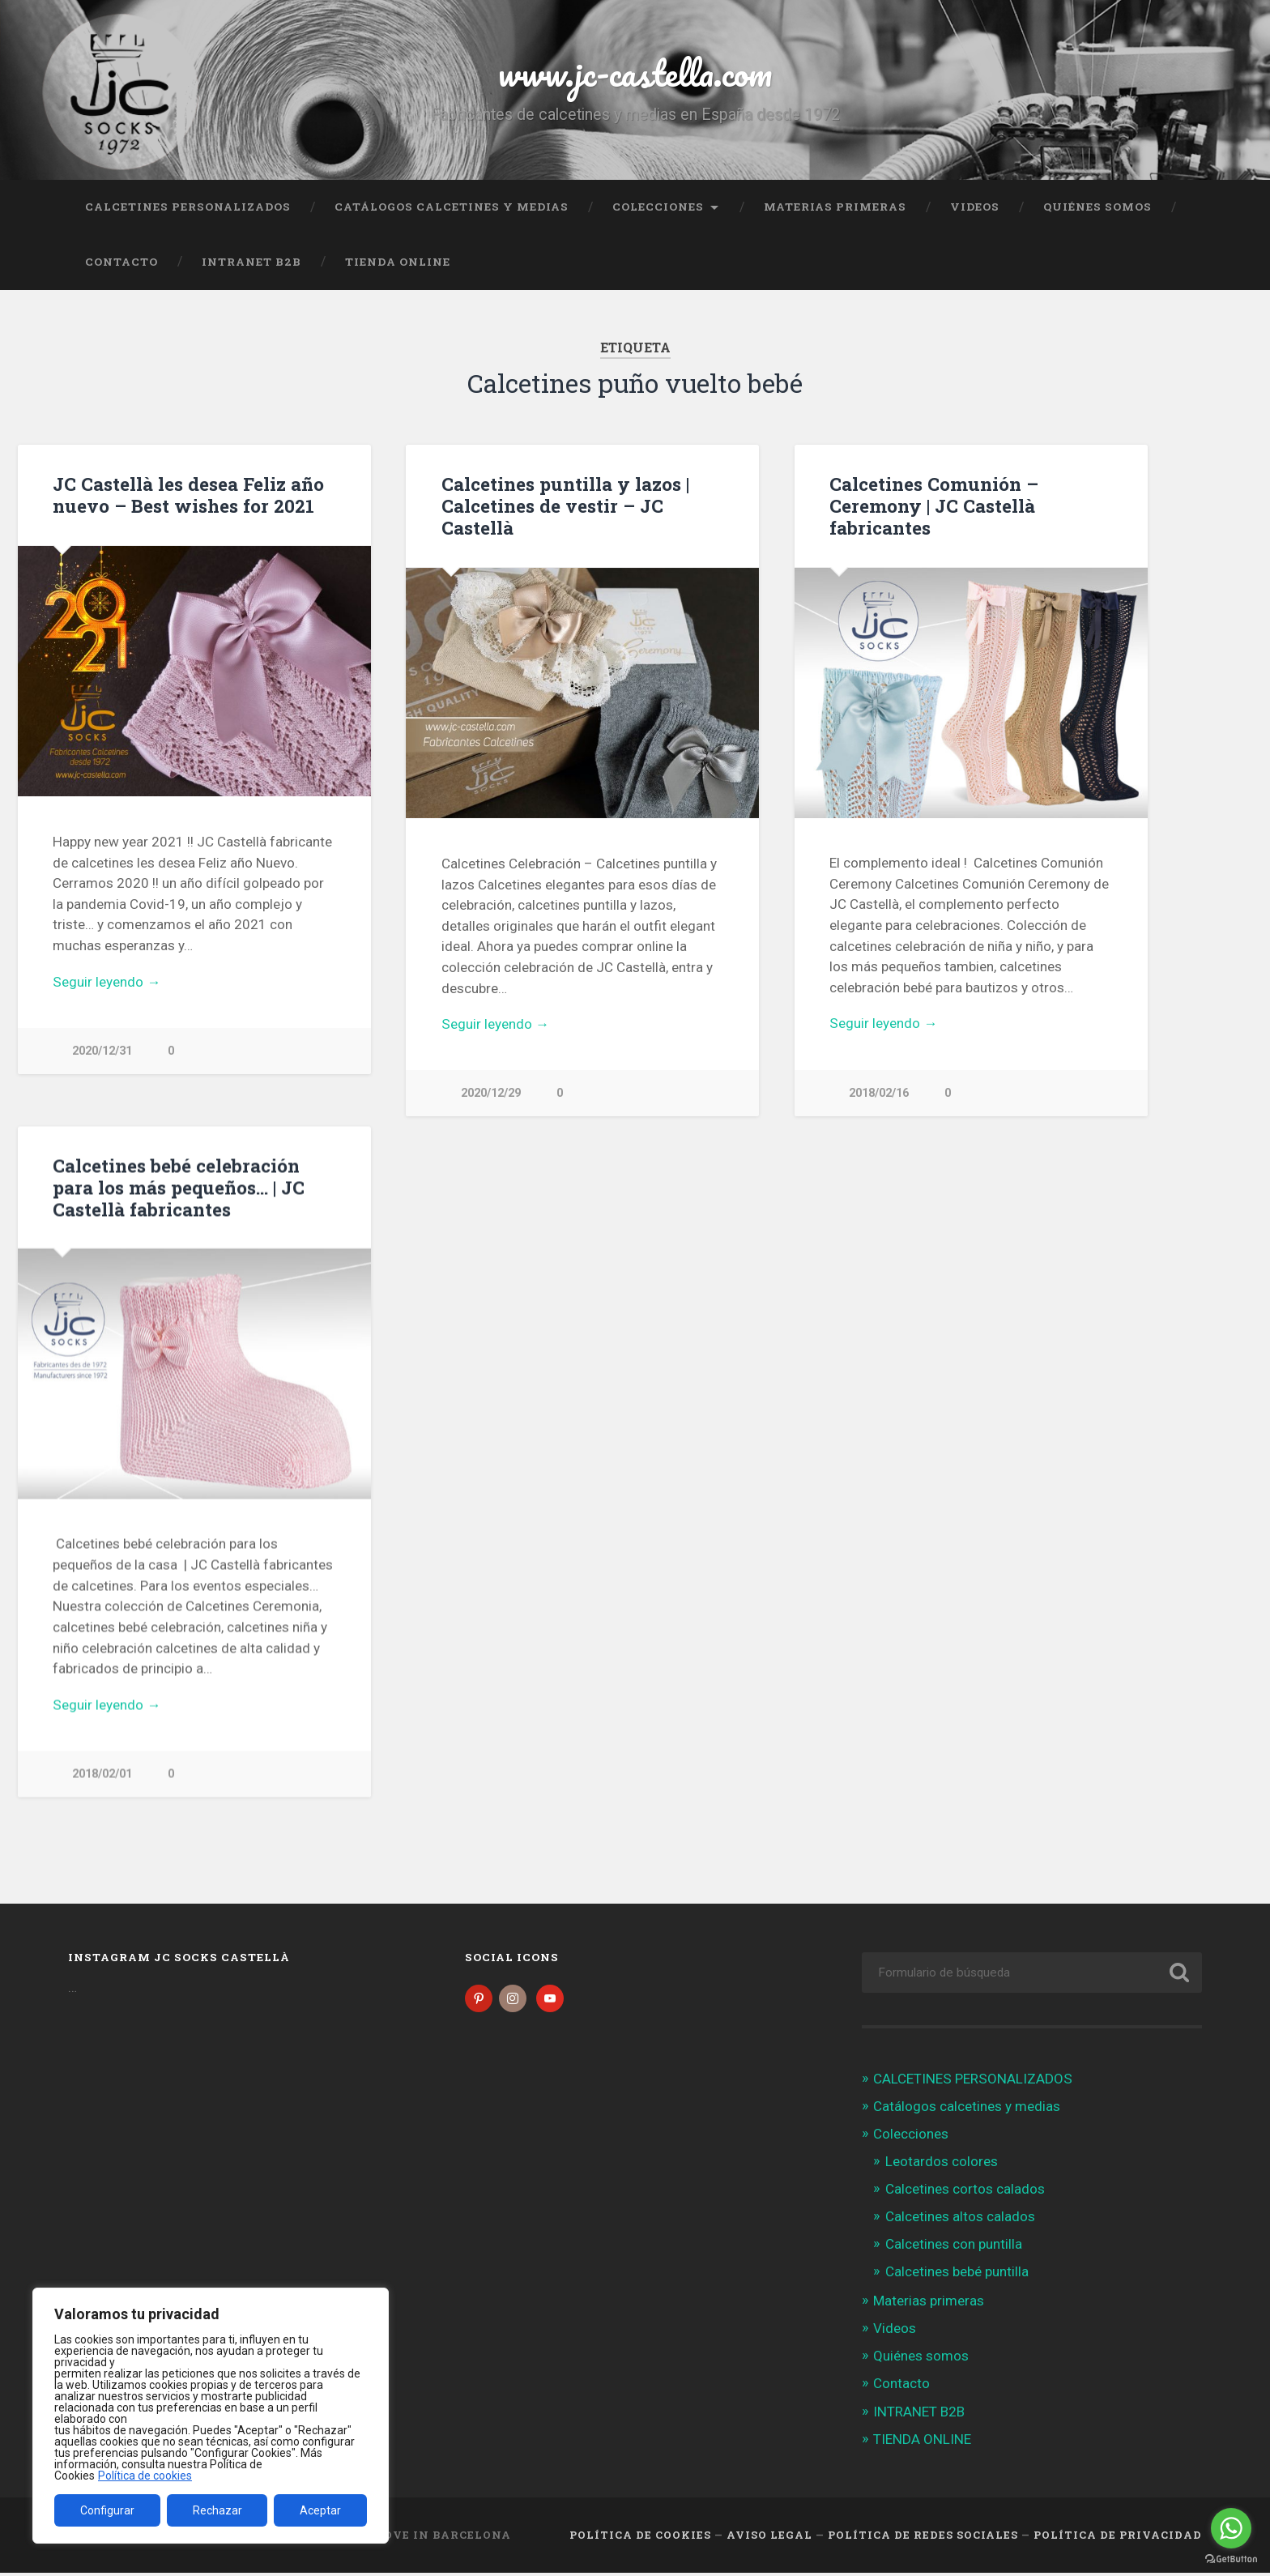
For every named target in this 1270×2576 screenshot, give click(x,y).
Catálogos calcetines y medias (452, 206)
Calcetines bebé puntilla (957, 2275)
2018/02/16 (879, 1093)
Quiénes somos (1097, 206)
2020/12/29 (491, 1093)
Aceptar (320, 2510)
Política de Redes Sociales (923, 2537)
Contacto (121, 261)
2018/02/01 (102, 1774)
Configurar (107, 2510)
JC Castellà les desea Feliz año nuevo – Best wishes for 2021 (188, 494)
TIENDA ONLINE (397, 261)
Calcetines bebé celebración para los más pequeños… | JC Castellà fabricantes (179, 1188)
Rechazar (217, 2510)
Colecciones (658, 206)
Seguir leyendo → (106, 982)
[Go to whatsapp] (1231, 2528)
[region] (210, 2416)
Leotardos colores (941, 2164)
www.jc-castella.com (635, 72)
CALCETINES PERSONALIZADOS (188, 206)
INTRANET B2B (251, 261)
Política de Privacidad (1117, 2537)
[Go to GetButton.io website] (1231, 2559)
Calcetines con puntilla (953, 2247)
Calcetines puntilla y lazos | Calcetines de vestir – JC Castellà (565, 505)
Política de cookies (145, 2475)
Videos (974, 206)
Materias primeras (835, 206)
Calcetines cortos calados (965, 2192)
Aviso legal (769, 2537)
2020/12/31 (102, 1051)
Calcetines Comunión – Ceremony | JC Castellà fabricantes (933, 505)
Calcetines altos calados (960, 2219)
